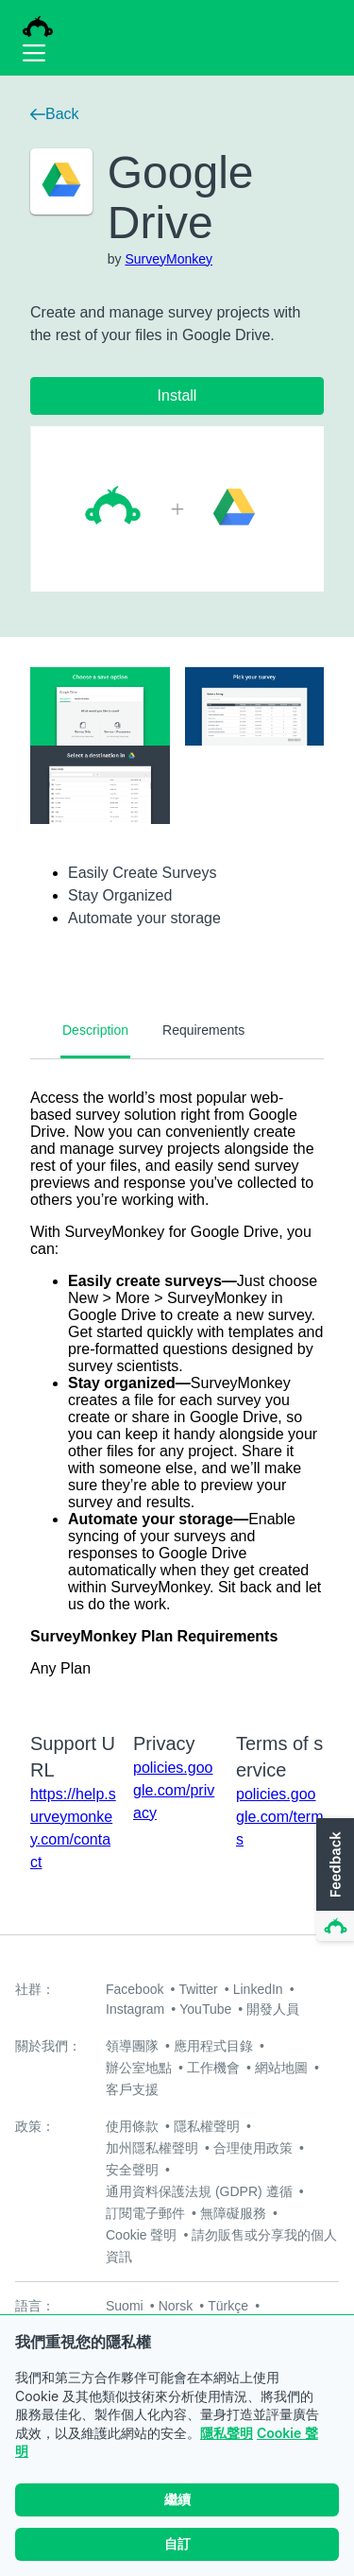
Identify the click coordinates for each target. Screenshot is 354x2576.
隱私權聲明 (207, 2126)
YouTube (205, 2009)
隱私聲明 (226, 2433)
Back (54, 114)
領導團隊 (132, 2045)
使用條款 (132, 2126)
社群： (35, 1989)
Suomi (124, 2305)
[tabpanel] (177, 1383)
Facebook (134, 1989)
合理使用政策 (253, 2147)
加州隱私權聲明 (152, 2147)
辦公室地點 (139, 2067)
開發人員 (272, 2009)
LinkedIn (258, 1989)
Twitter (197, 1989)
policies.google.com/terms (279, 1816)
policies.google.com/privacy (173, 1790)
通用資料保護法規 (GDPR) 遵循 (199, 2191)
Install (177, 395)
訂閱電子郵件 (145, 2213)
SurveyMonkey (168, 258)
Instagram (135, 2009)
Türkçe (228, 2305)
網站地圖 (281, 2067)
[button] (333, 1880)
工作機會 (213, 2067)
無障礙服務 (233, 2213)
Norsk (176, 2305)
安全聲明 (132, 2169)
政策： (35, 2126)
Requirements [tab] (203, 1030)
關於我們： (48, 2045)
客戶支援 (132, 2089)
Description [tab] (95, 1030)
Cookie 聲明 (141, 2234)
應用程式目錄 (213, 2045)
